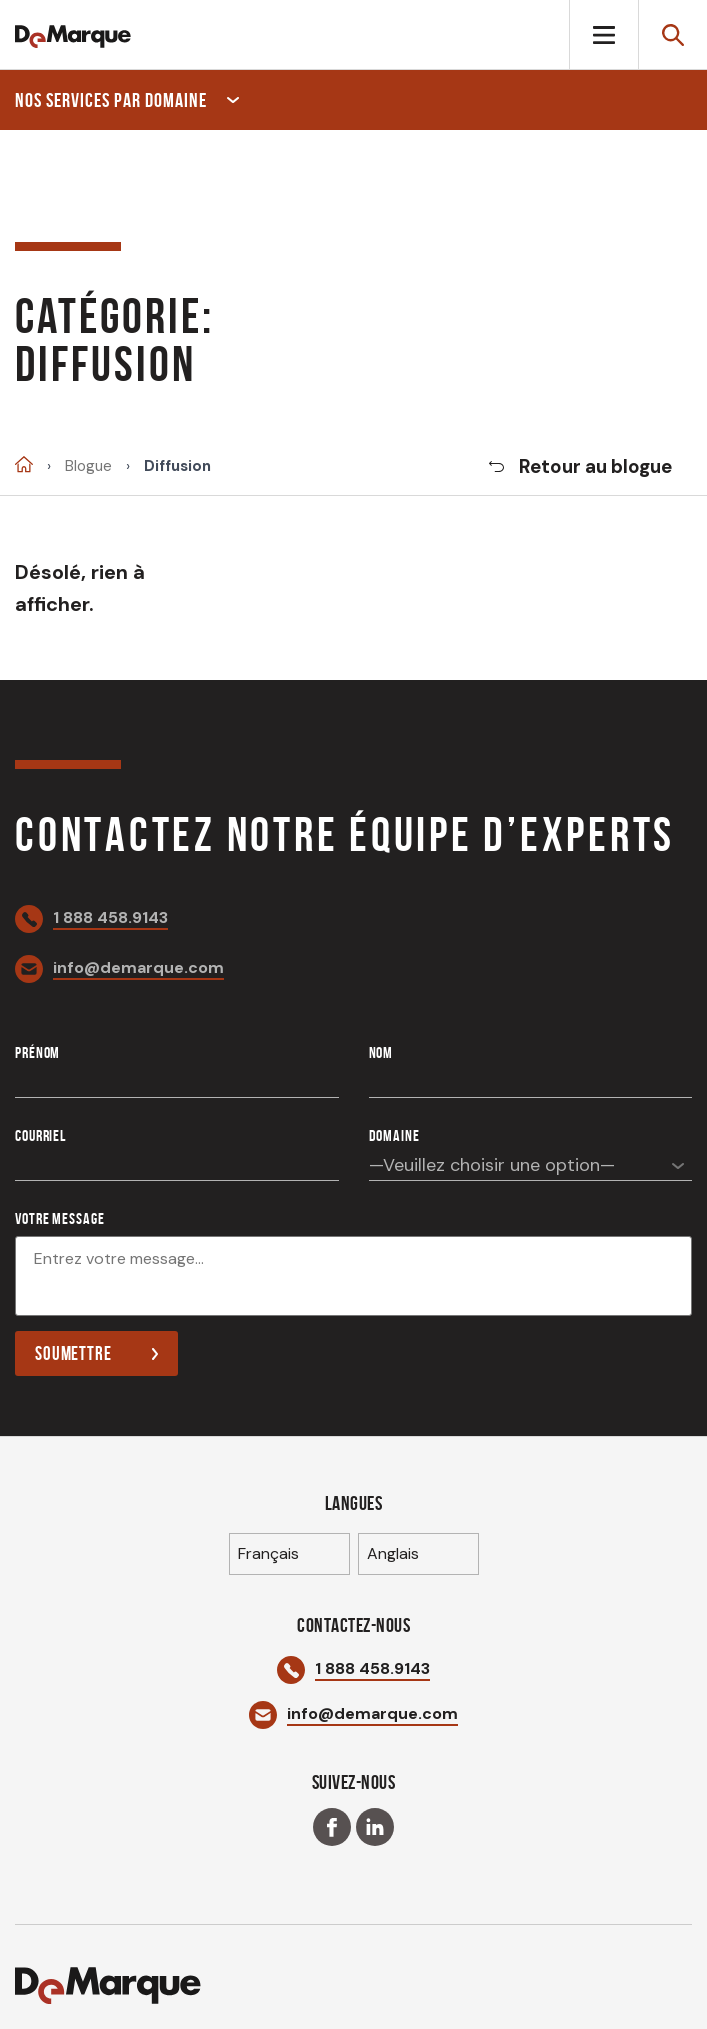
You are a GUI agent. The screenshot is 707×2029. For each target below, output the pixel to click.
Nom (381, 1052)
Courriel (40, 1135)
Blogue (88, 466)
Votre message (59, 1218)
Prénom (37, 1052)
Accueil (24, 464)
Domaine (394, 1135)
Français (268, 1553)
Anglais (393, 1553)
